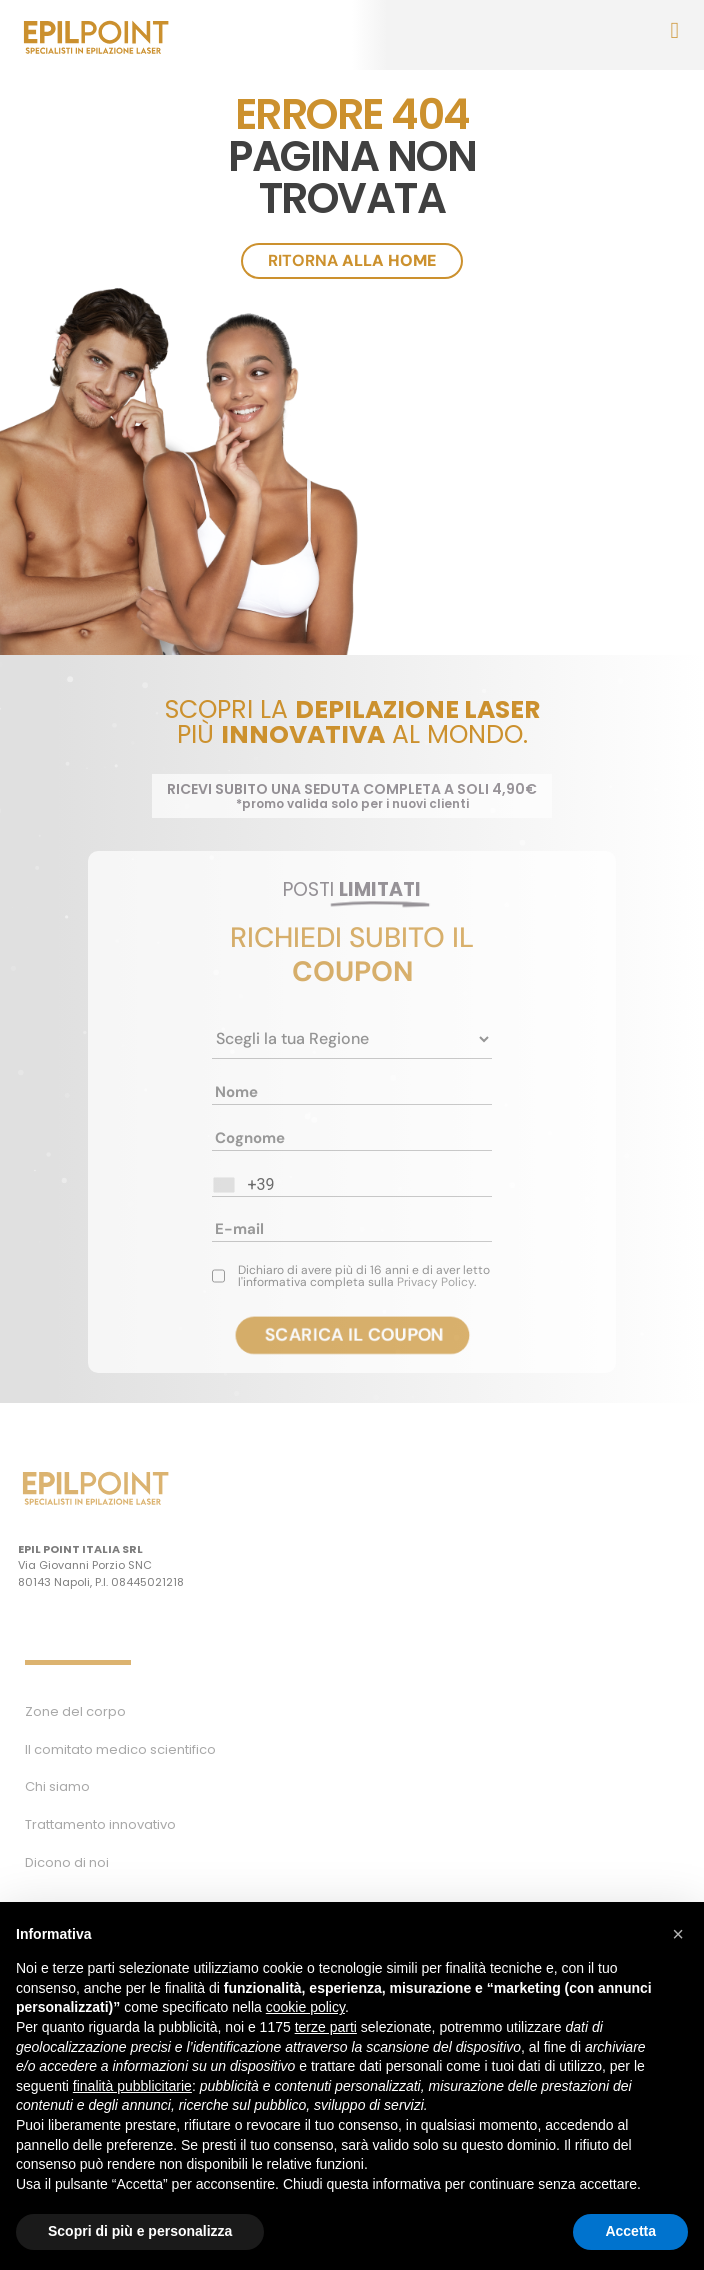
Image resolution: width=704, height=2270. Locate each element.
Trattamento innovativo (100, 1824)
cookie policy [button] (305, 2007)
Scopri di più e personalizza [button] (140, 2231)
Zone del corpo (75, 1711)
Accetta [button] (630, 2231)
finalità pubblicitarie (132, 2086)
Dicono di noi (67, 1862)
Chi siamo (57, 1786)
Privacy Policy (435, 1282)
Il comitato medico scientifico (120, 1749)
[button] (678, 1934)
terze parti (326, 2027)
